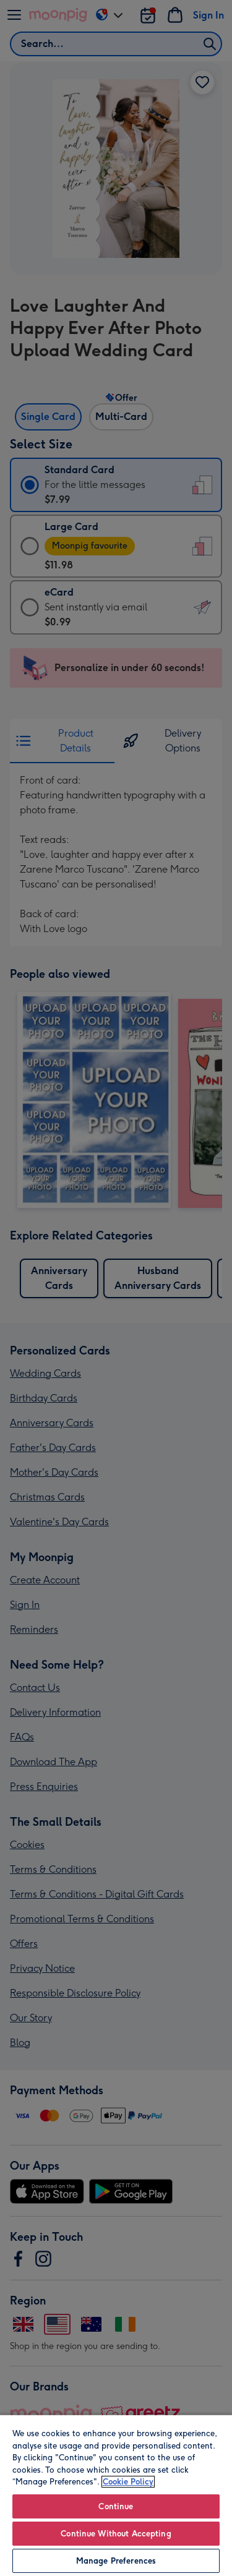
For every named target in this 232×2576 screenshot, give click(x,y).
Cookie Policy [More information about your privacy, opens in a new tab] (128, 2481)
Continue (115, 2506)
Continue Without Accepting (116, 2533)
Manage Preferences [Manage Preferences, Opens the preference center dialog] (116, 2560)
